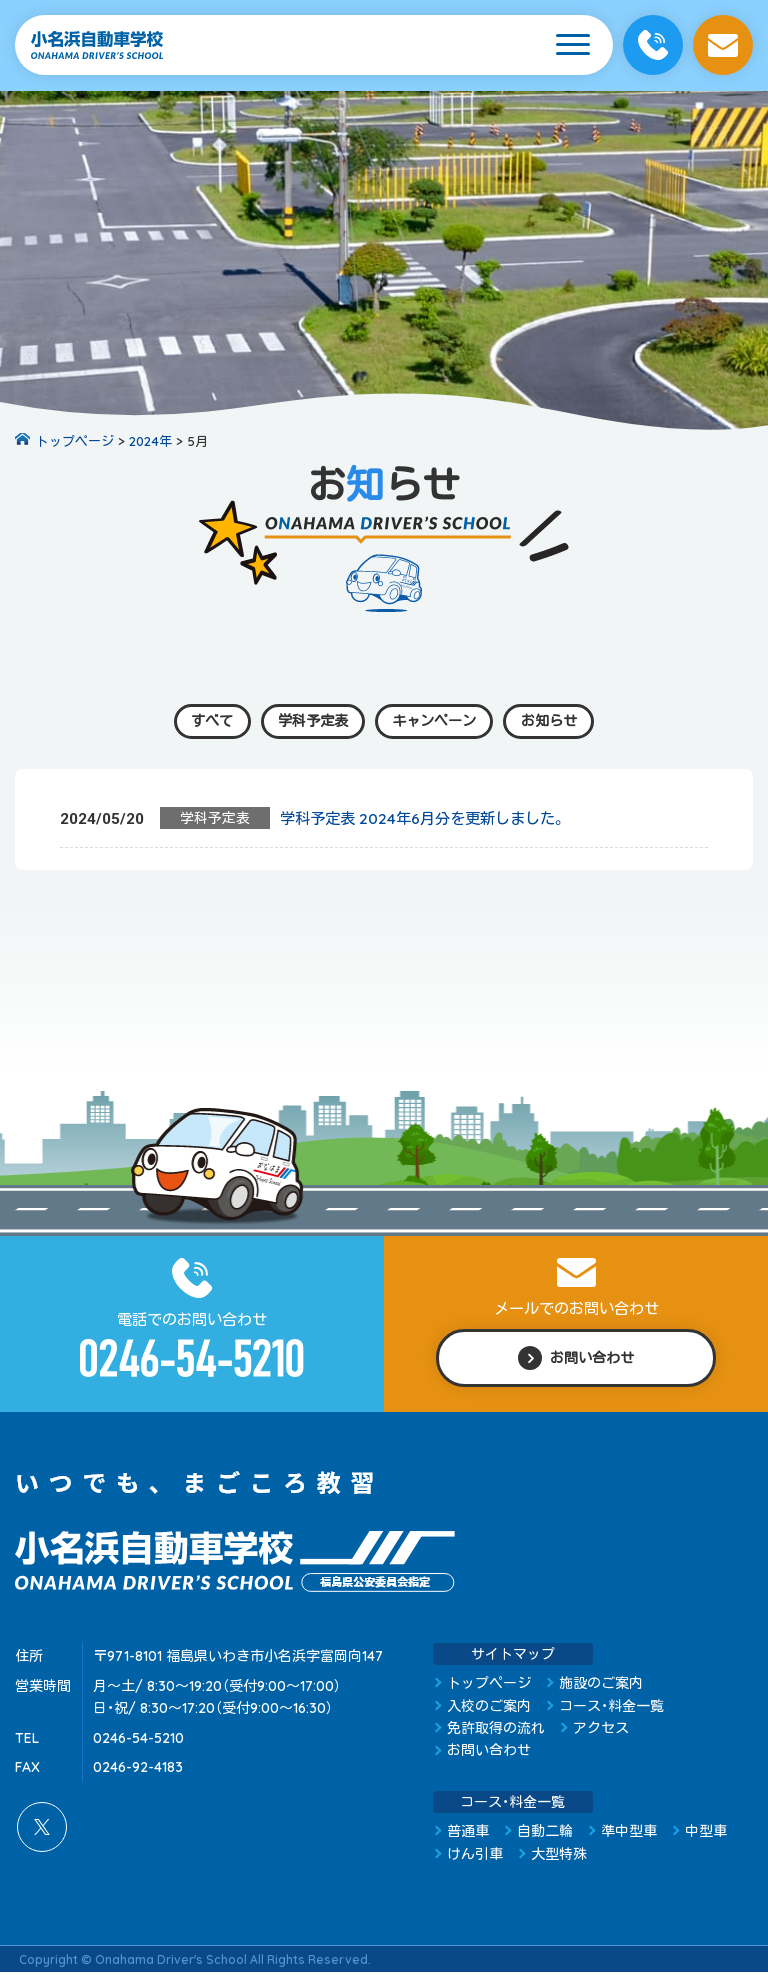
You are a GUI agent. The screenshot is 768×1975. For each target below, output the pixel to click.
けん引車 (475, 1856)
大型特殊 (559, 1856)
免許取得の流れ (496, 1730)
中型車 (706, 1834)
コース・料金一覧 (611, 1708)
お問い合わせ (489, 1753)
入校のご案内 (489, 1708)
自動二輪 (545, 1834)
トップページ (489, 1686)
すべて (201, 721)
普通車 (468, 1834)
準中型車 (629, 1834)
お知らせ (559, 721)
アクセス (601, 1730)
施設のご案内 (601, 1686)
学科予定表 (308, 721)
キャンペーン (437, 721)
